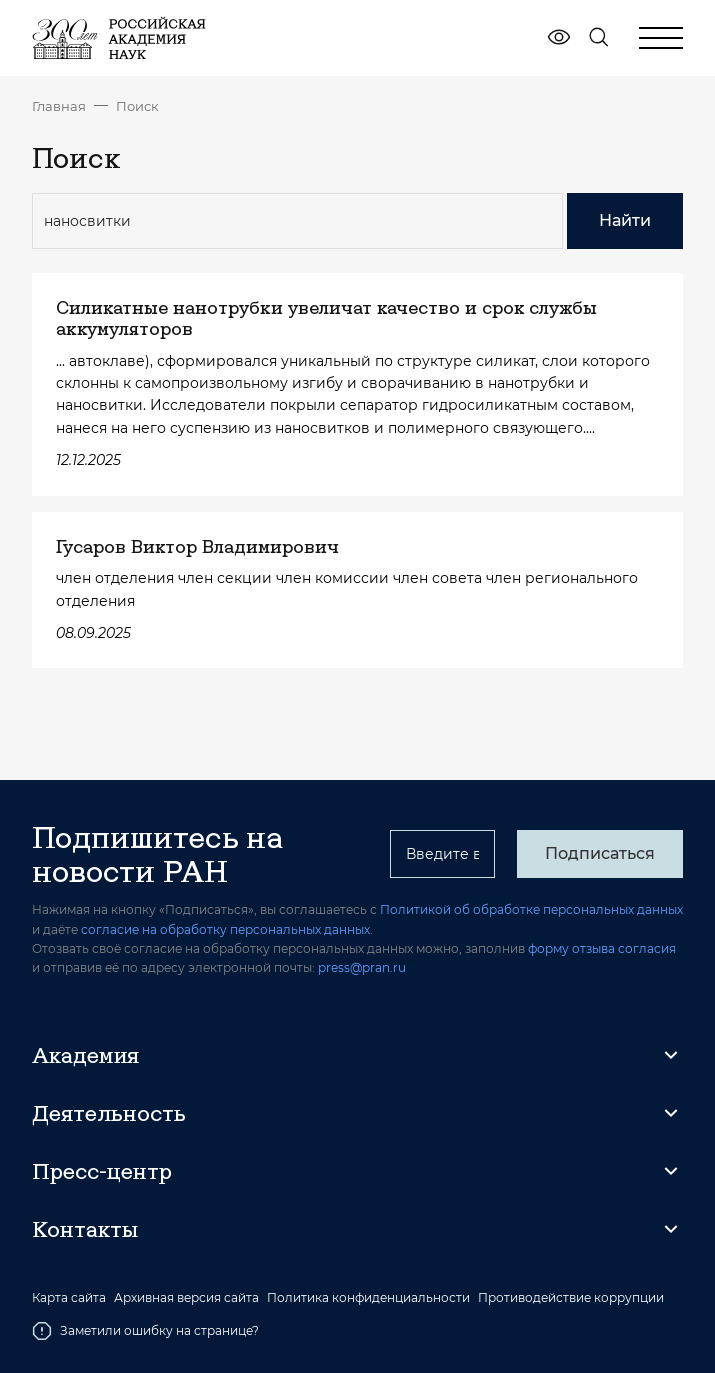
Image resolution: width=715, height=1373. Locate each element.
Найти (625, 220)
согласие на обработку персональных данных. (227, 929)
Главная (59, 106)
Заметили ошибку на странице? (145, 1331)
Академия (85, 1055)
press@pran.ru (362, 967)
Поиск (137, 106)
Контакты (85, 1229)
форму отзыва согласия (602, 948)
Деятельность (109, 1113)
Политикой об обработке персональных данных (531, 909)
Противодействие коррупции (571, 1298)
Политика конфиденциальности (368, 1298)
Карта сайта (69, 1298)
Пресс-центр (102, 1171)
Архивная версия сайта (186, 1298)
